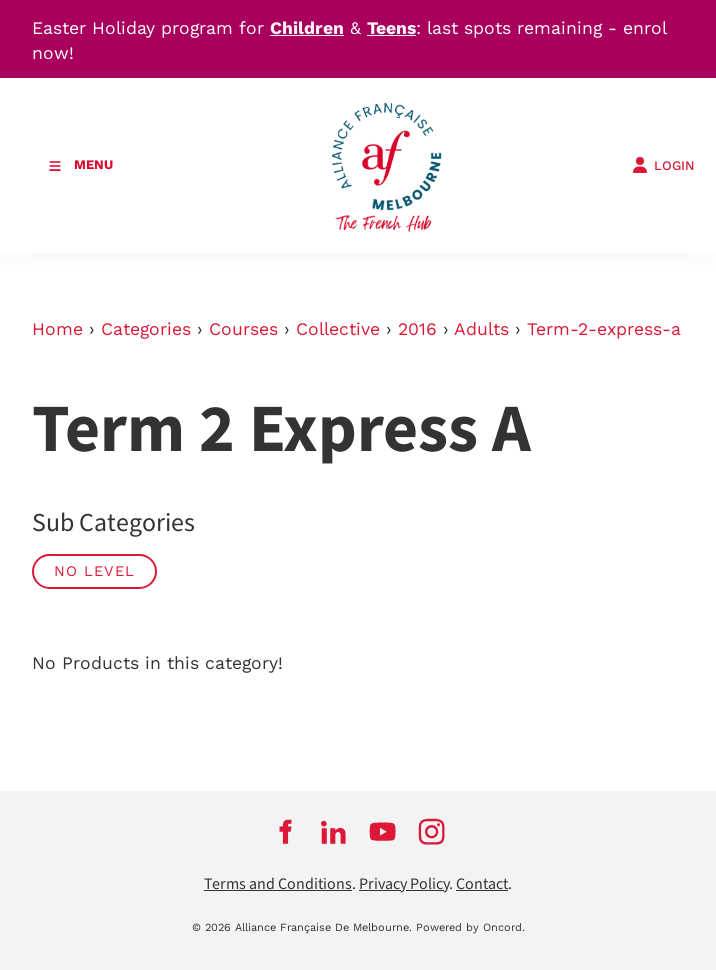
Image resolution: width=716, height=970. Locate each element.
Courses (243, 329)
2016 (417, 329)
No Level (94, 571)
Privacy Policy (404, 884)
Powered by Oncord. (470, 927)
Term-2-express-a (604, 329)
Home (57, 329)
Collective (338, 329)
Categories (146, 329)
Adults (481, 329)
